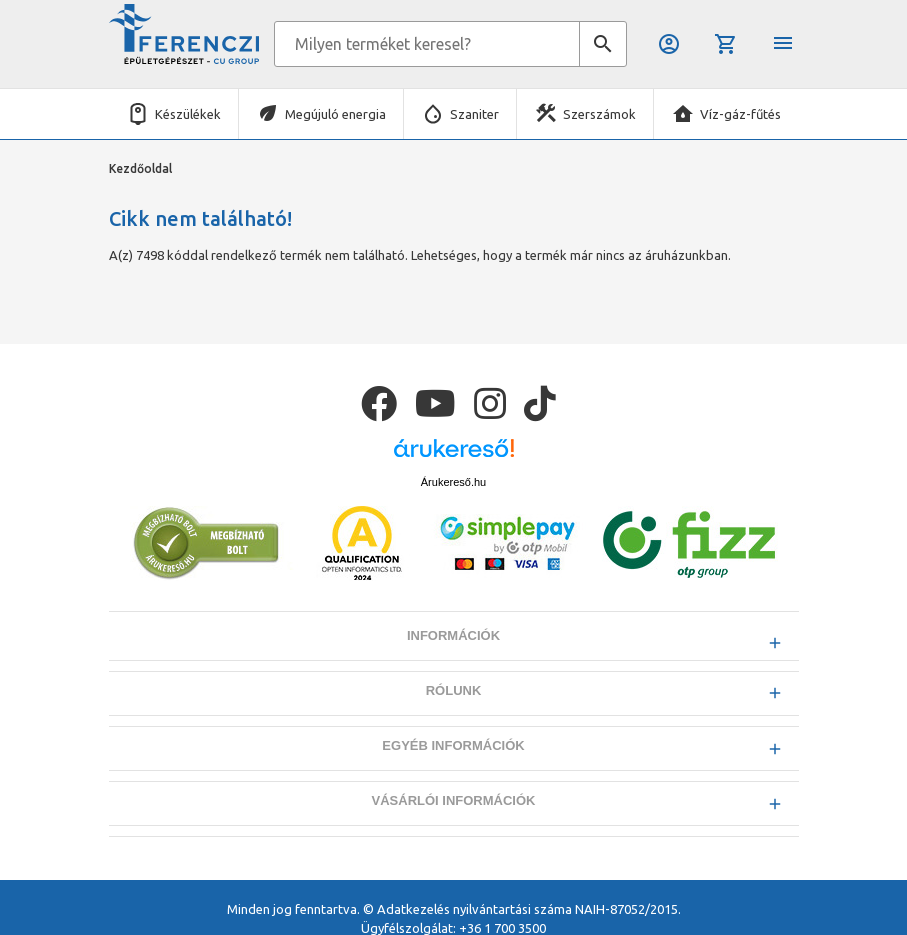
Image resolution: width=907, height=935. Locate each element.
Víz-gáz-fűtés (740, 114)
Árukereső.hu (453, 482)
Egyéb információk (453, 745)
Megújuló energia (335, 114)
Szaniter (474, 114)
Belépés (669, 44)
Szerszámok (599, 114)
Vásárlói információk (454, 800)
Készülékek (188, 114)
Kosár (726, 44)
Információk (453, 635)
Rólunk (454, 690)
